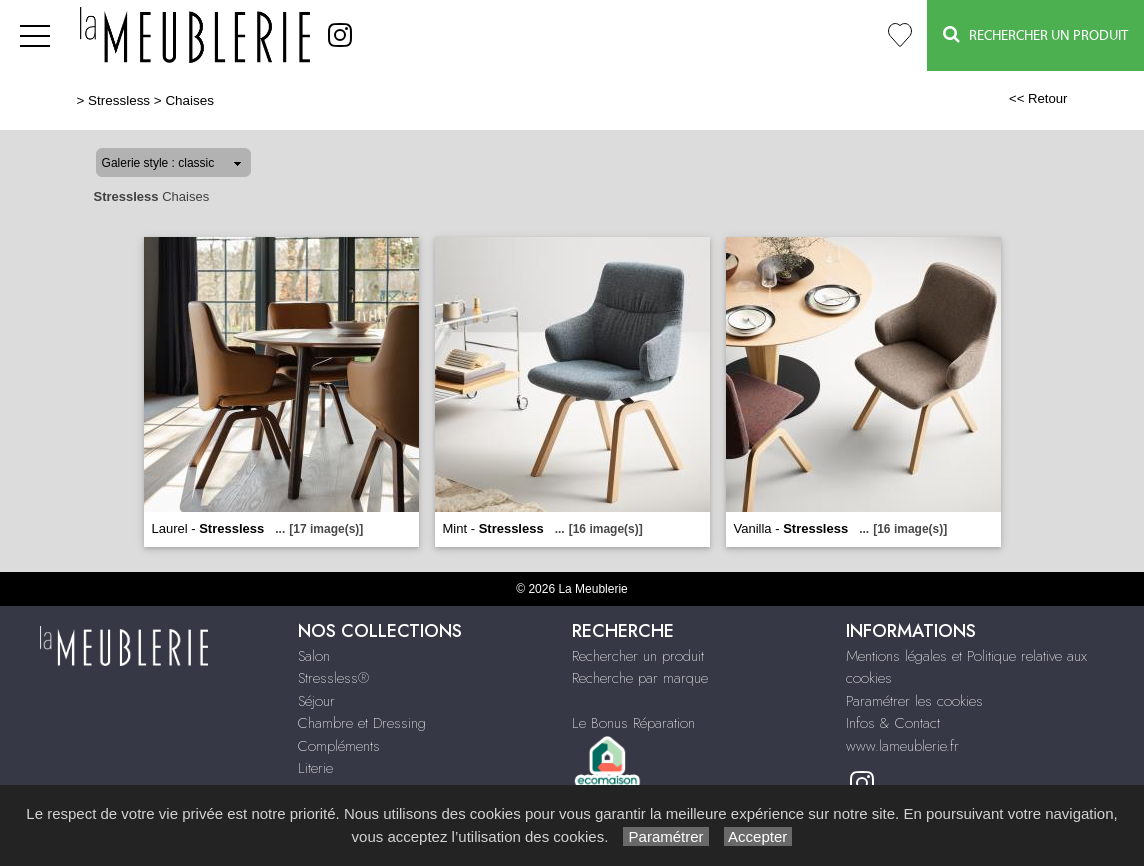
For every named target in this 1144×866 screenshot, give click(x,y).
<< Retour (1038, 98)
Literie (315, 768)
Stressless (119, 100)
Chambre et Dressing (362, 723)
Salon (314, 656)
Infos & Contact (893, 723)
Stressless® (333, 678)
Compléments (339, 746)
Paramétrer (665, 836)
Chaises (189, 100)
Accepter (758, 836)
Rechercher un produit (638, 656)
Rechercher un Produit (1035, 34)
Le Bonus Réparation (633, 723)
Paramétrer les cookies (914, 701)
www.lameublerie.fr (902, 746)
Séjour (316, 701)
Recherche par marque (640, 678)
